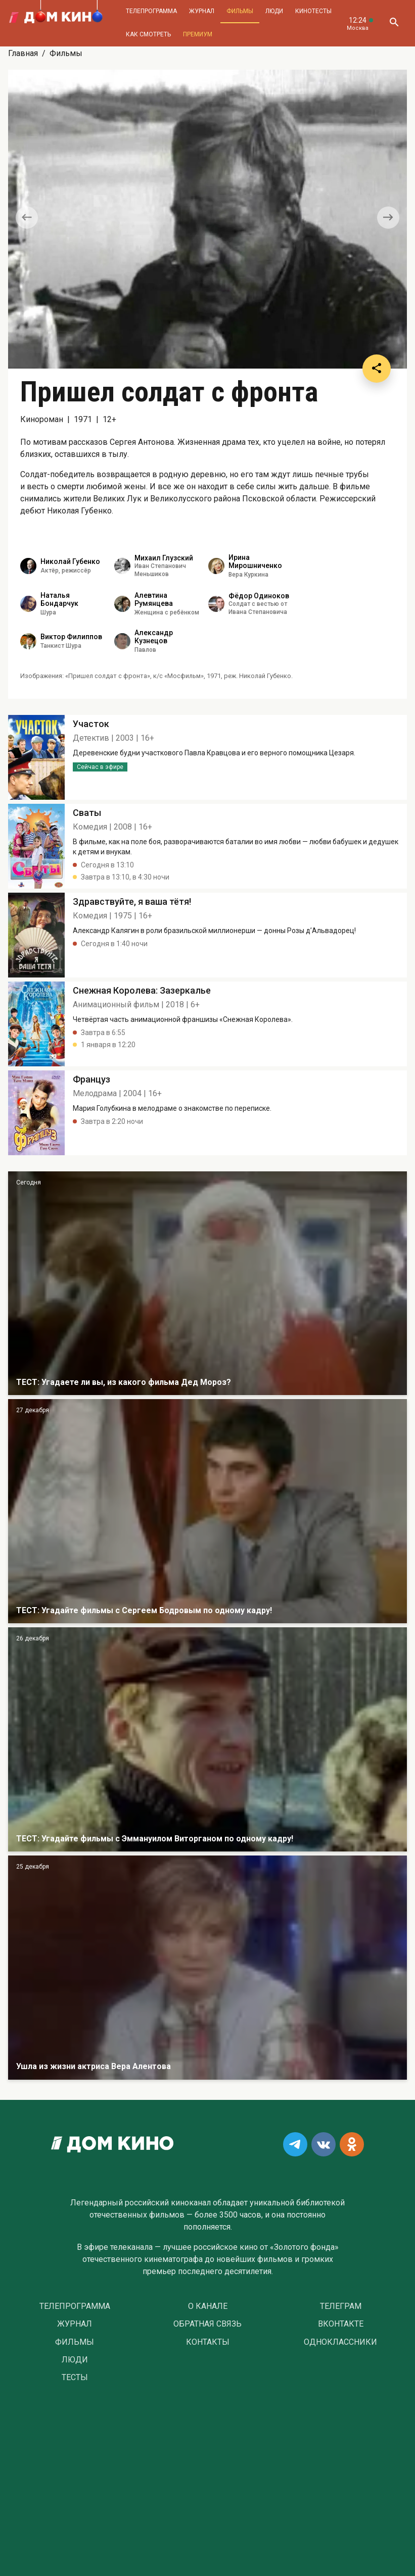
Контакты (207, 2342)
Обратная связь (207, 2324)
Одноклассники (340, 2342)
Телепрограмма (151, 11)
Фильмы (239, 11)
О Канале (207, 2306)
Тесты (75, 2377)
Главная (23, 53)
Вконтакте (340, 2324)
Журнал (201, 11)
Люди (274, 11)
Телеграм (340, 2306)
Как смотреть (148, 34)
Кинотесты (313, 11)
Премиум (197, 34)
